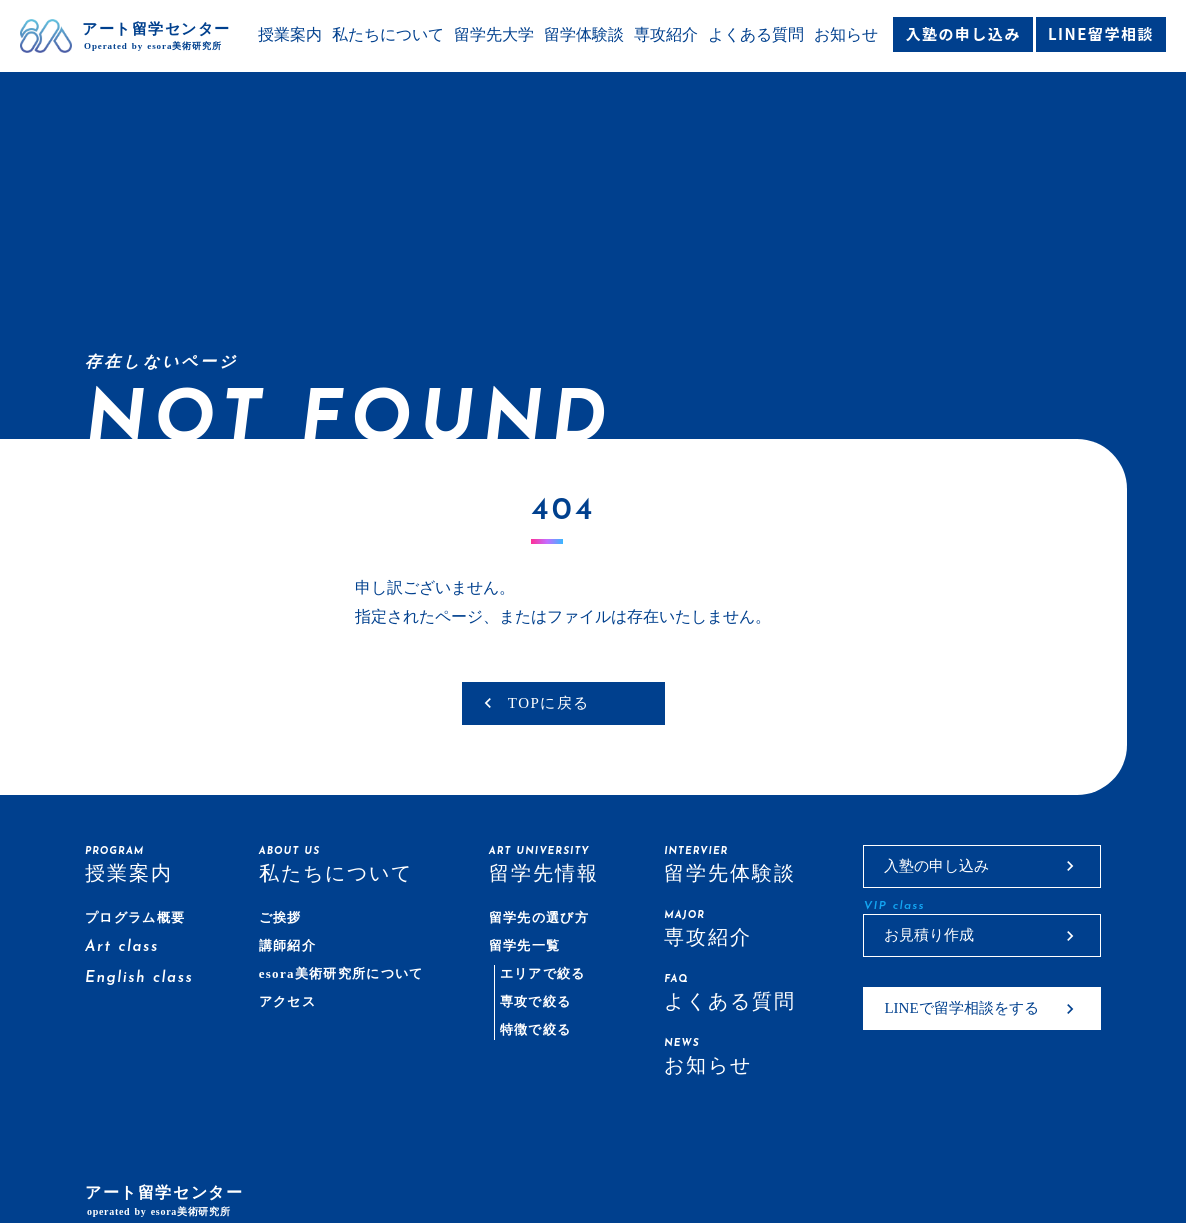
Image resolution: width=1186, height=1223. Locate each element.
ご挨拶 (280, 917)
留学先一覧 (525, 945)
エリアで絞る (543, 973)
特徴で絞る (536, 1029)
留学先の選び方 (539, 917)
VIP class (893, 906)
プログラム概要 (135, 917)
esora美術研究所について (341, 973)
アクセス (287, 1001)
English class (139, 978)
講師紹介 (287, 945)
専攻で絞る (536, 1001)
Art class (122, 947)
